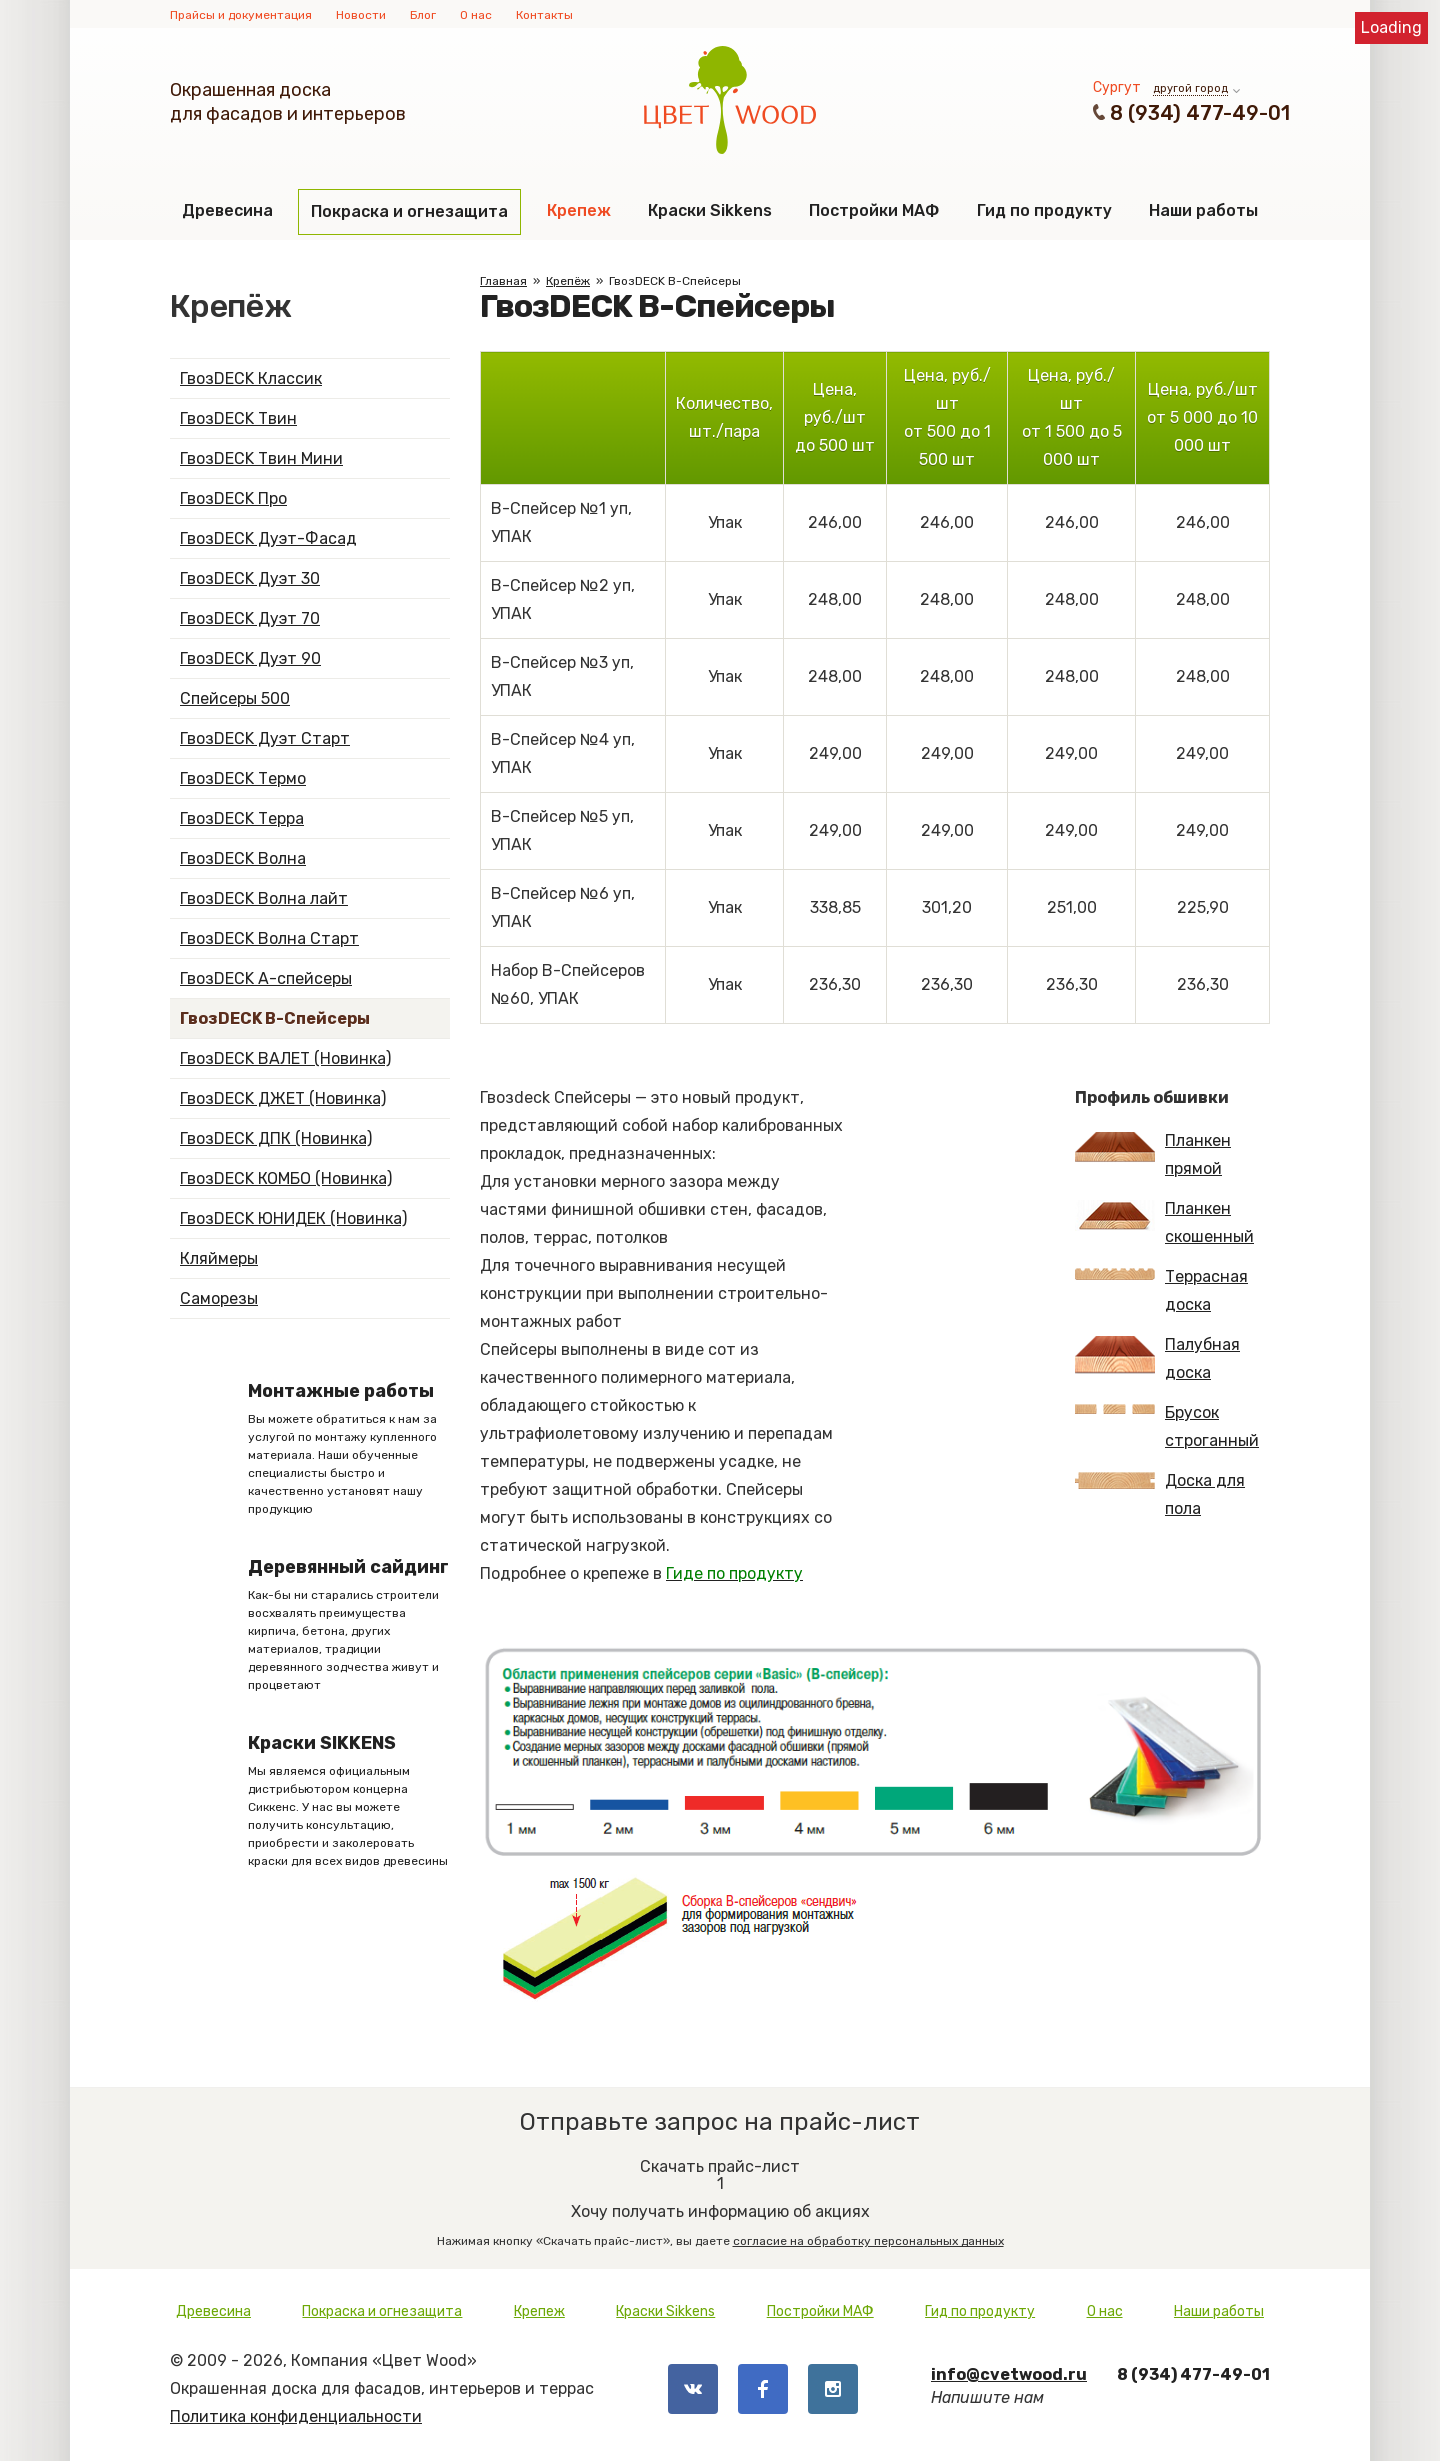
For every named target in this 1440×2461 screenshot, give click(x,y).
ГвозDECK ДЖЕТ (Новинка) (283, 1098)
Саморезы (219, 1298)
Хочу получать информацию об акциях (720, 2195)
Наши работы (1203, 210)
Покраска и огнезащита (409, 211)
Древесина (227, 210)
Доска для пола (1160, 1494)
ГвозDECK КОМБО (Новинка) (286, 1178)
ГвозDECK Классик (251, 378)
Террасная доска (1161, 1290)
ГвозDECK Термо (243, 778)
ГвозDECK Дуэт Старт (265, 738)
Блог (423, 15)
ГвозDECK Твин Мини (261, 458)
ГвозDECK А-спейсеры (266, 978)
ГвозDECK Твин (238, 418)
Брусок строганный (1167, 1426)
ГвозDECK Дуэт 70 (250, 618)
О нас (476, 15)
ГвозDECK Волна (243, 858)
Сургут (1117, 87)
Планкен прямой (1153, 1154)
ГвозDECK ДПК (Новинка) (276, 1138)
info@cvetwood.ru (1009, 2374)
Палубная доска (1157, 1358)
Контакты (544, 15)
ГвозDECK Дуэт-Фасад (268, 538)
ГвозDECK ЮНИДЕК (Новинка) (293, 1218)
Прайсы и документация (241, 15)
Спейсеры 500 (235, 698)
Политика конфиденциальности (296, 2416)
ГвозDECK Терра (242, 818)
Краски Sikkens (710, 210)
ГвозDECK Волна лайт (264, 898)
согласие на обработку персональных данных (868, 2241)
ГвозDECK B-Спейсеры (275, 1018)
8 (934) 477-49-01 (1200, 113)
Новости (361, 15)
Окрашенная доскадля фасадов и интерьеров (288, 102)
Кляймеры (219, 1258)
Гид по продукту (1044, 210)
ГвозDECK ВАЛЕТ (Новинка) (285, 1058)
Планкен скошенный (1164, 1222)
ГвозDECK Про (233, 498)
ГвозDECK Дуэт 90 (250, 658)
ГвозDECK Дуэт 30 (250, 578)
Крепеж (579, 210)
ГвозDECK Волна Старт (269, 938)
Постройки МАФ (874, 210)
